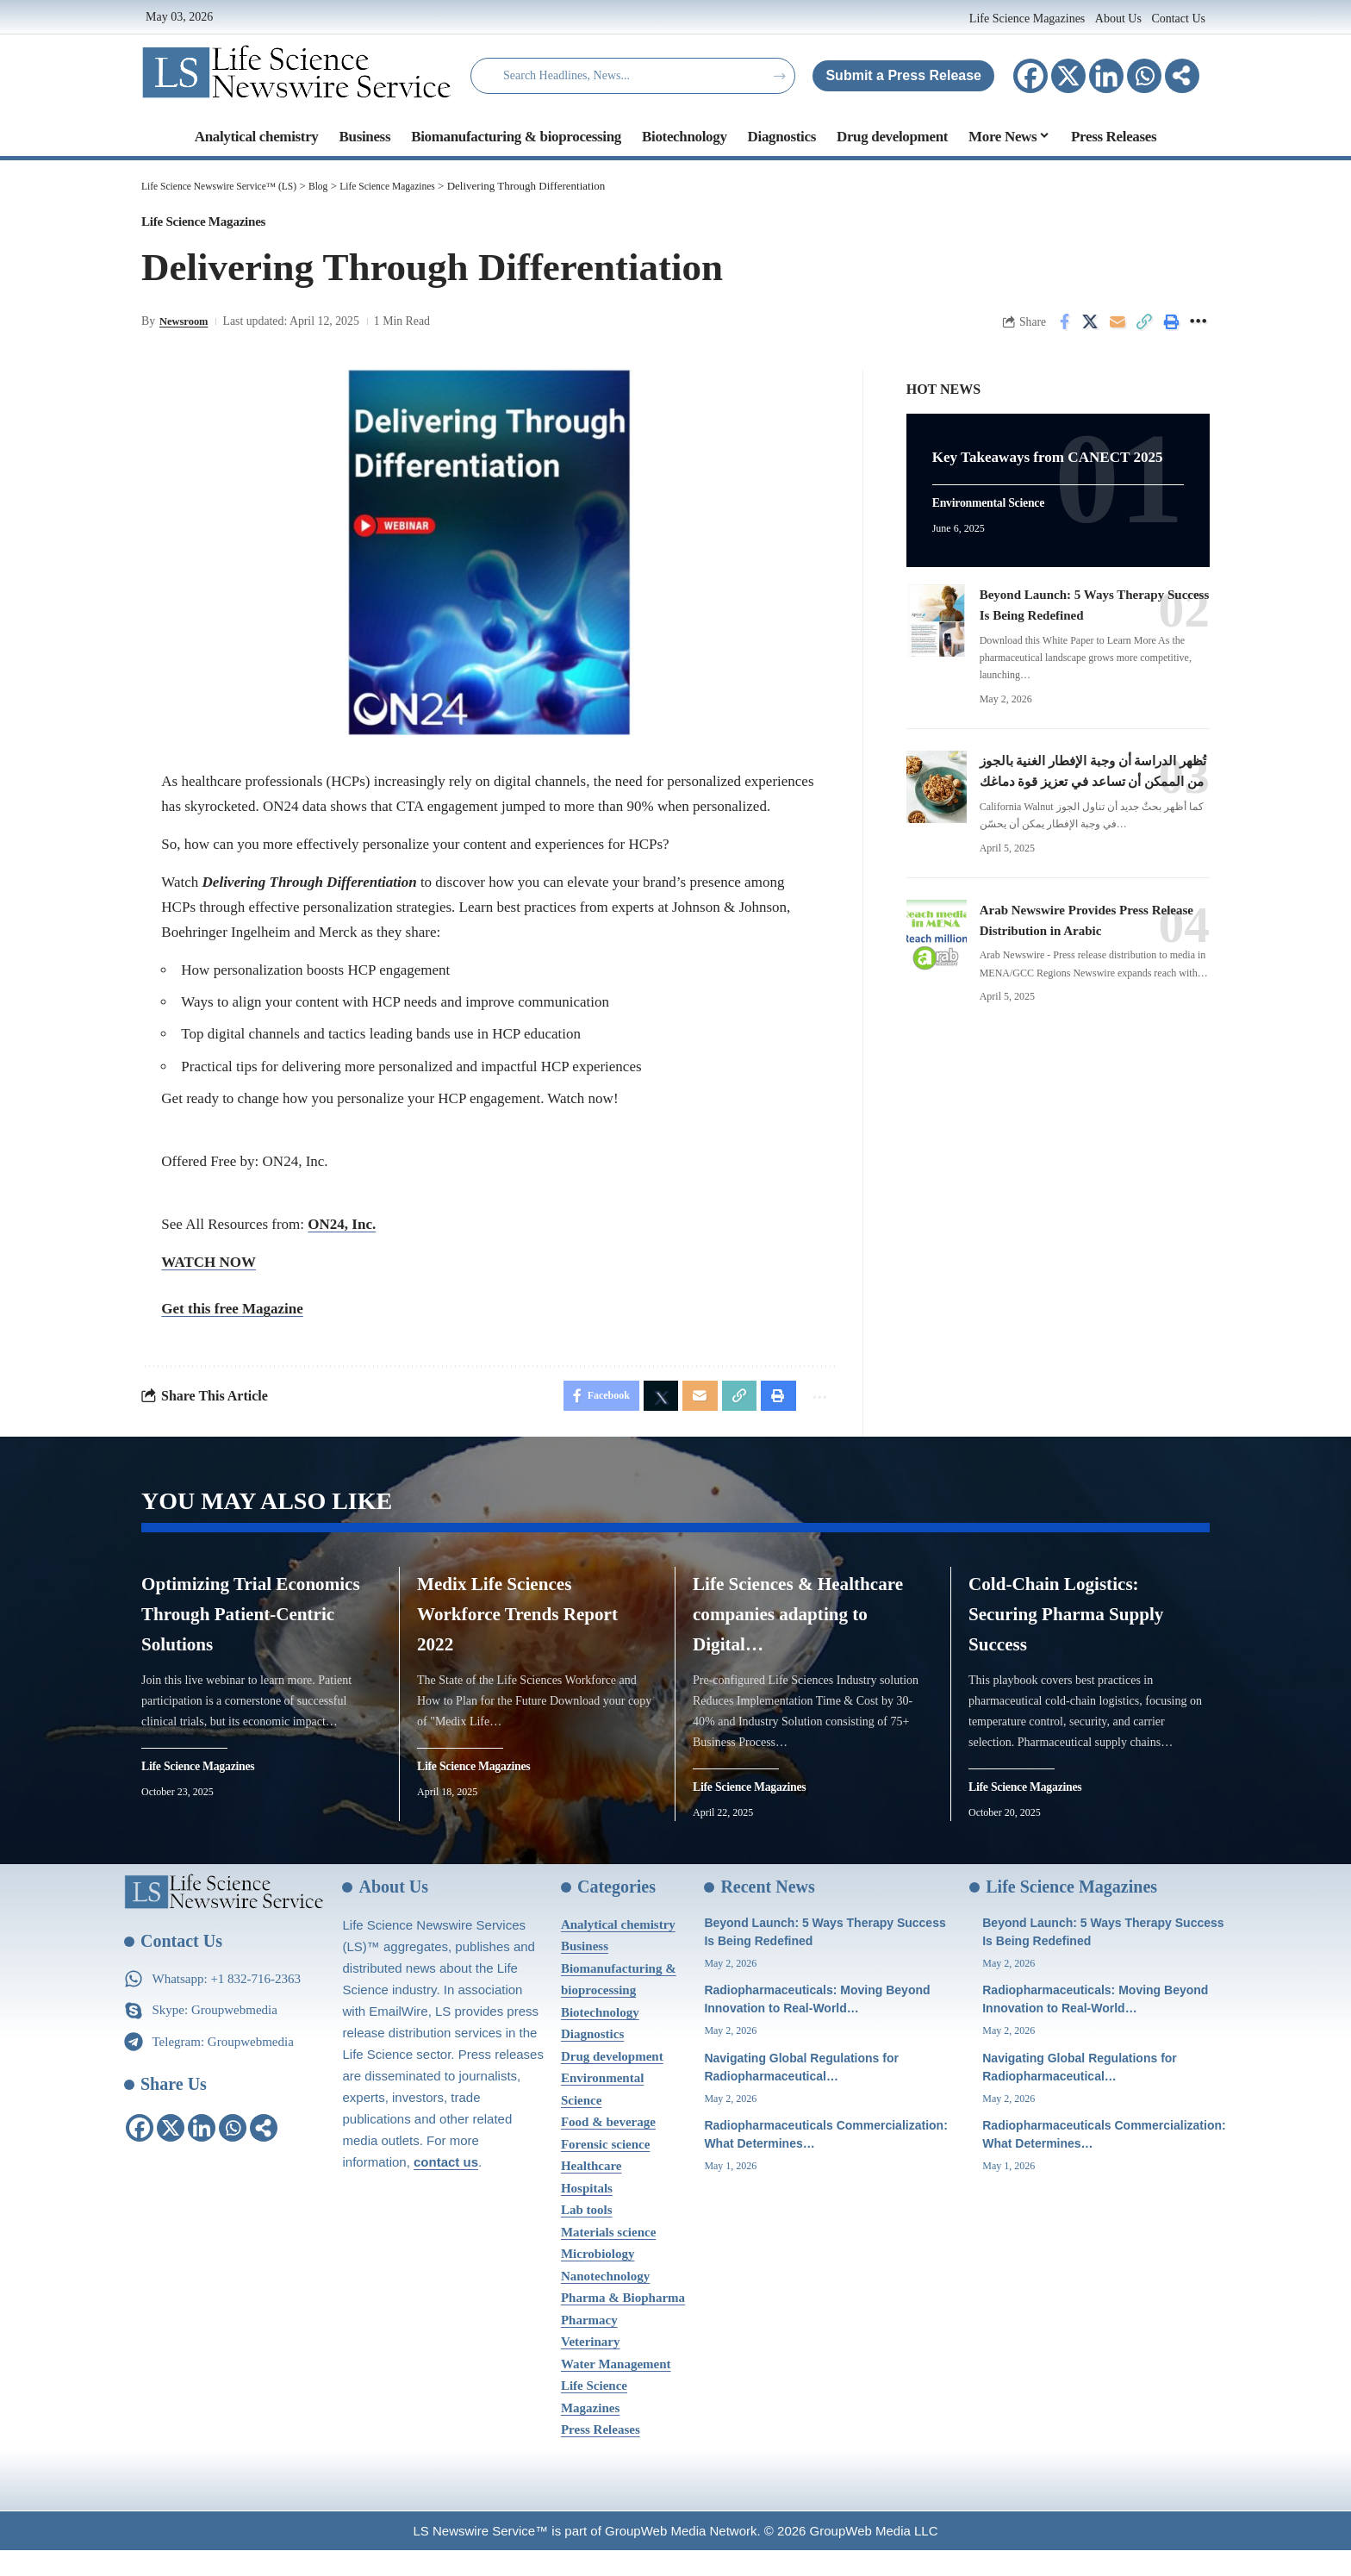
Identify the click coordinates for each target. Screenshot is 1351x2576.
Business (584, 1972)
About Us (1118, 18)
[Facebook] (1030, 76)
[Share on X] (1091, 329)
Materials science (608, 2257)
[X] (1068, 76)
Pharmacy (589, 2345)
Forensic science (605, 2169)
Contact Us (1178, 18)
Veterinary (590, 2367)
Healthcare (591, 2192)
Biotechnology (600, 2037)
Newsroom (186, 328)
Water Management (616, 2389)
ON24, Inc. (342, 1231)
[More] (1182, 76)
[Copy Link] (1144, 329)
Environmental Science (997, 523)
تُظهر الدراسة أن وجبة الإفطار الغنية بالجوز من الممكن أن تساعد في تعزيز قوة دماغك (1085, 799)
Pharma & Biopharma (623, 2323)
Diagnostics (592, 2060)
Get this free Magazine (231, 1316)
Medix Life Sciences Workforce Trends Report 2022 (519, 1626)
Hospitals (587, 2213)
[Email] (1117, 329)
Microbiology (598, 2279)
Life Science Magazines (1028, 18)
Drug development (612, 2081)
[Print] (1171, 329)
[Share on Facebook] (1064, 329)
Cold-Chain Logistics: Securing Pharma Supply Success (1081, 1626)
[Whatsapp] (1144, 76)
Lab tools (587, 2235)
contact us (446, 2187)
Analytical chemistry (618, 1949)
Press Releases (600, 2455)
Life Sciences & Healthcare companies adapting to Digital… (807, 1626)
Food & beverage (608, 2148)
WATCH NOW (208, 1269)
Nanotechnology (605, 2301)
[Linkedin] (1106, 76)
